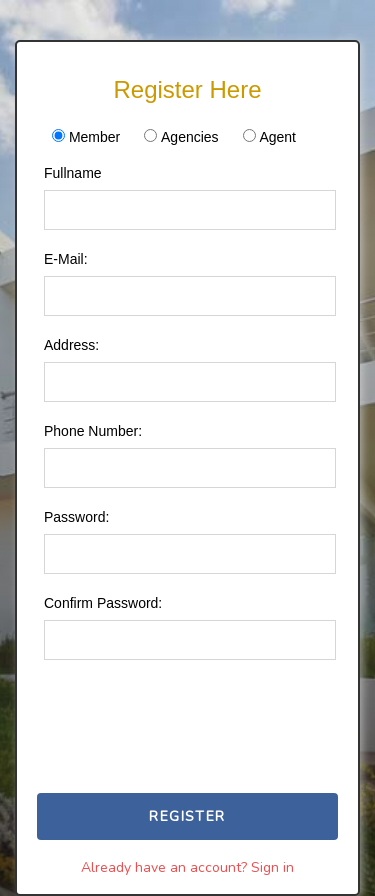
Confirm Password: (103, 603)
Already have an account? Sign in (187, 867)
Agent (277, 137)
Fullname (73, 173)
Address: (71, 345)
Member (94, 137)
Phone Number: (93, 431)
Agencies (190, 137)
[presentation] (204, 704)
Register (187, 816)
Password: (76, 517)
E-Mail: (66, 259)
